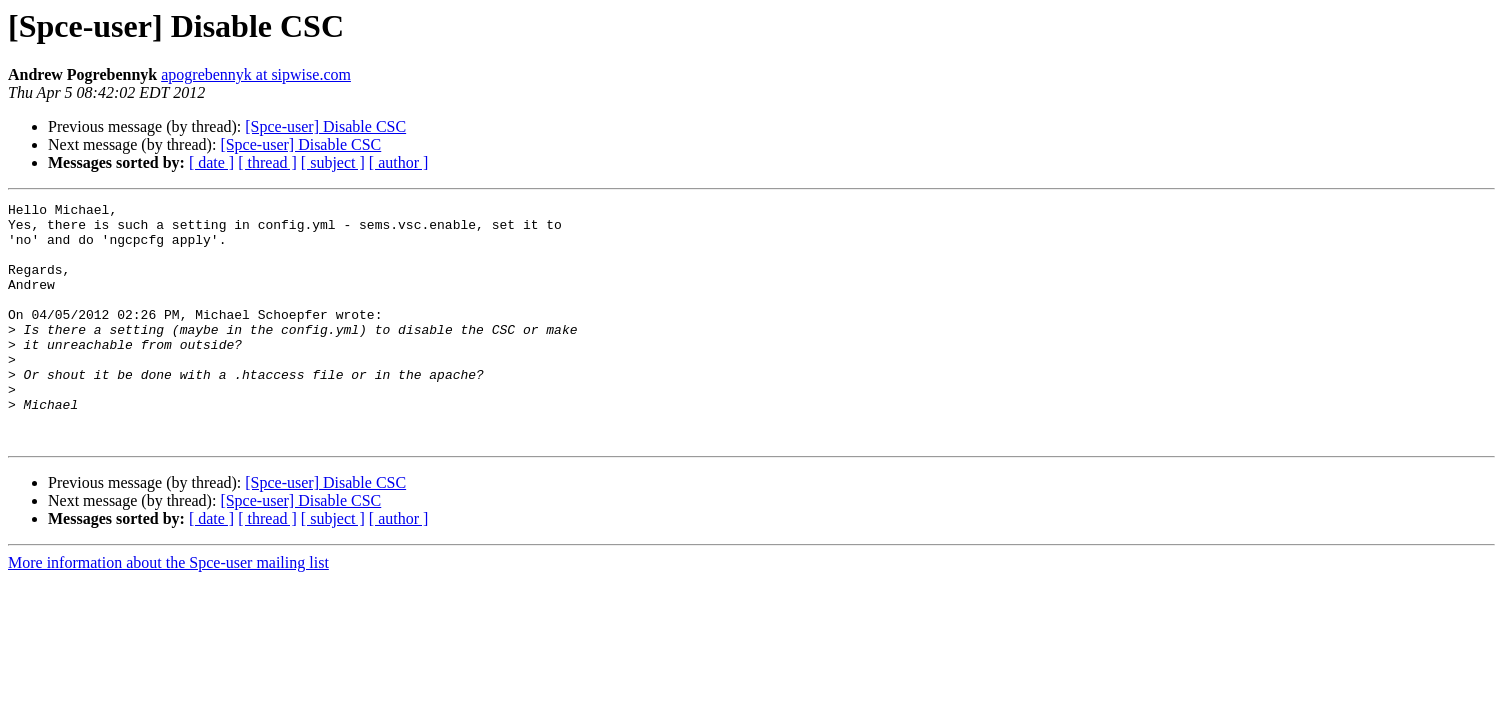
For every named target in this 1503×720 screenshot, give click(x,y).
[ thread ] (267, 162)
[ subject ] (333, 162)
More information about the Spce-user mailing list (168, 610)
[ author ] (399, 162)
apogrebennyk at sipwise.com (256, 74)
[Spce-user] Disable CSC (325, 126)
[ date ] (211, 162)
